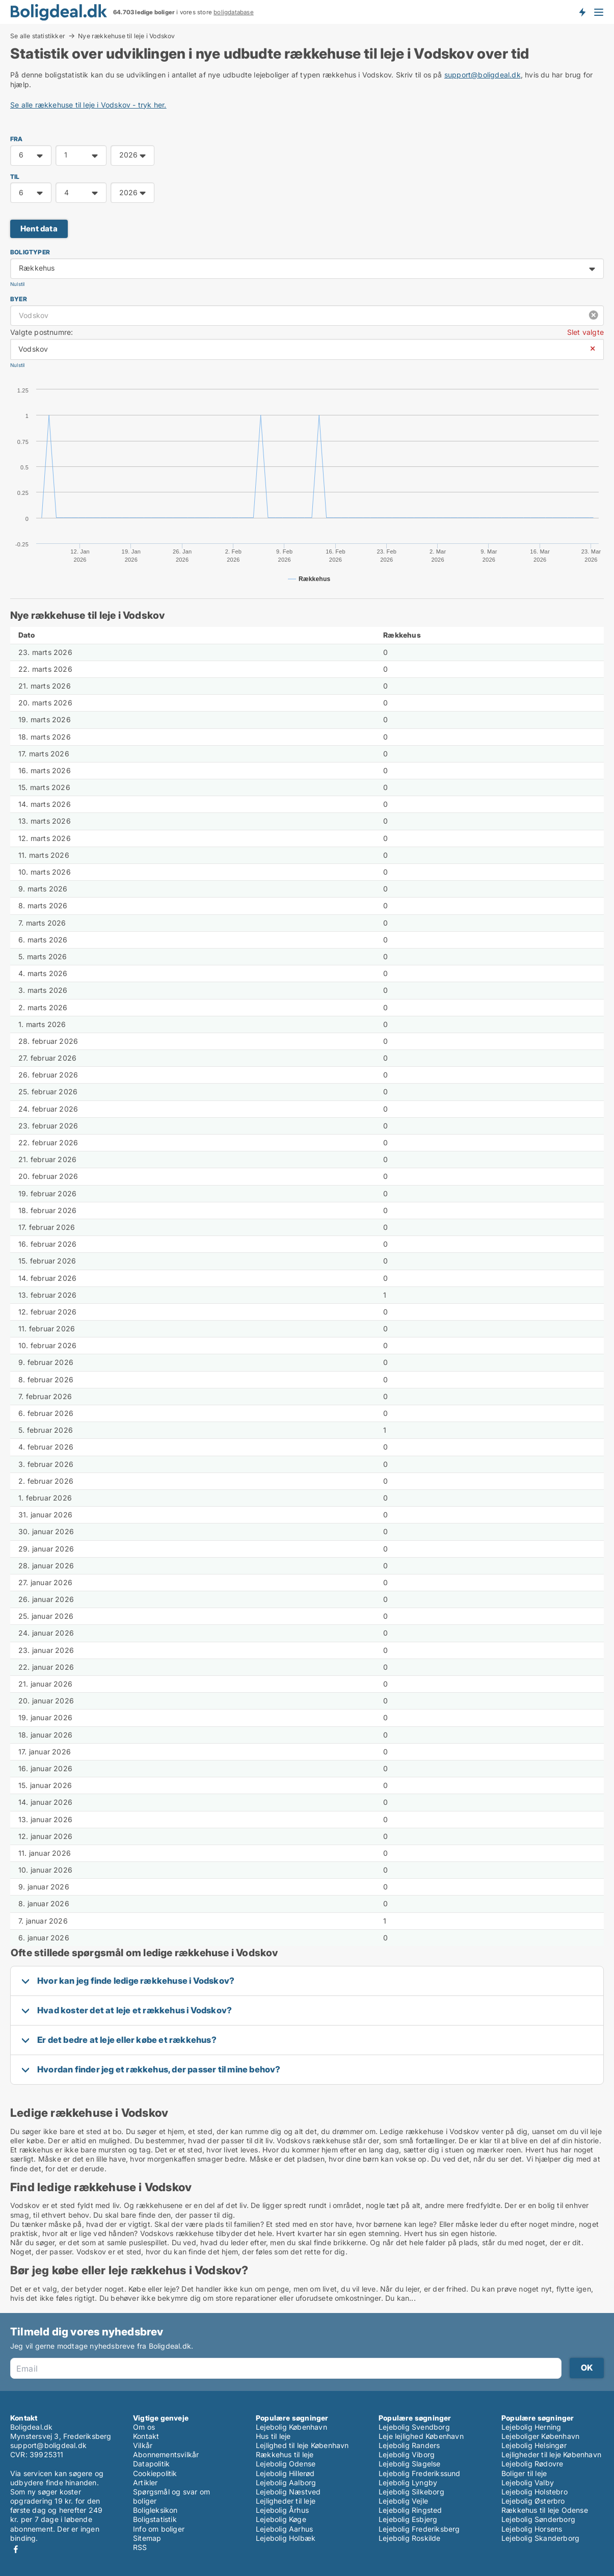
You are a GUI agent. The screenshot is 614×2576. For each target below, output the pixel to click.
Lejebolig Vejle (403, 2500)
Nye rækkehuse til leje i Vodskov (126, 36)
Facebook (15, 2549)
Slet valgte (585, 332)
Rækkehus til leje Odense (544, 2510)
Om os (144, 2427)
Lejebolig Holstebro (534, 2491)
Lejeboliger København (540, 2436)
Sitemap (147, 2538)
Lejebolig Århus (282, 2510)
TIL (15, 176)
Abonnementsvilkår (166, 2454)
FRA (16, 139)
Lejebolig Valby (527, 2482)
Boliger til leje (524, 2473)
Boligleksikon (155, 2510)
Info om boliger (158, 2529)
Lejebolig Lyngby (408, 2482)
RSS (140, 2547)
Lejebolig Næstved (288, 2491)
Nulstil (17, 284)
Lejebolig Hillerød (285, 2473)
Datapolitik (151, 2463)
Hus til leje (273, 2436)
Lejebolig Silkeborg (411, 2491)
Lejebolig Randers (409, 2445)
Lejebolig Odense (285, 2463)
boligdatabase (233, 12)
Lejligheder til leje (285, 2500)
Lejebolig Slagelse (410, 2463)
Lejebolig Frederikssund (420, 2473)
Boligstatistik (155, 2519)
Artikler (145, 2482)
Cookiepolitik (155, 2473)
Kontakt (146, 2436)
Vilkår (142, 2445)
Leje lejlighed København (421, 2436)
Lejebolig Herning (531, 2427)
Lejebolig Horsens (531, 2529)
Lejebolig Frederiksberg (419, 2529)
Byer (18, 299)
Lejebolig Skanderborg (540, 2538)
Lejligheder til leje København (551, 2454)
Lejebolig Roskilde (410, 2538)
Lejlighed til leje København (302, 2445)
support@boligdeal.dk (482, 74)
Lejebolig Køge (281, 2519)
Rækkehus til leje (284, 2454)
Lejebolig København (291, 2427)
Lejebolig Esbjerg (408, 2519)
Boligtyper (30, 252)
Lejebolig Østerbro (533, 2500)
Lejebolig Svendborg (414, 2427)
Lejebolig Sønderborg (538, 2519)
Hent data (39, 228)
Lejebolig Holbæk (285, 2538)
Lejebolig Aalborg (286, 2482)
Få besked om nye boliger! (582, 12)
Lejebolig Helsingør (534, 2445)
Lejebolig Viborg (407, 2454)
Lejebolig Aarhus (284, 2529)
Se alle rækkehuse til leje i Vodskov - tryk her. (88, 104)
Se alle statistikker (37, 35)
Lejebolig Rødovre (532, 2463)
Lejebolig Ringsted (410, 2510)
